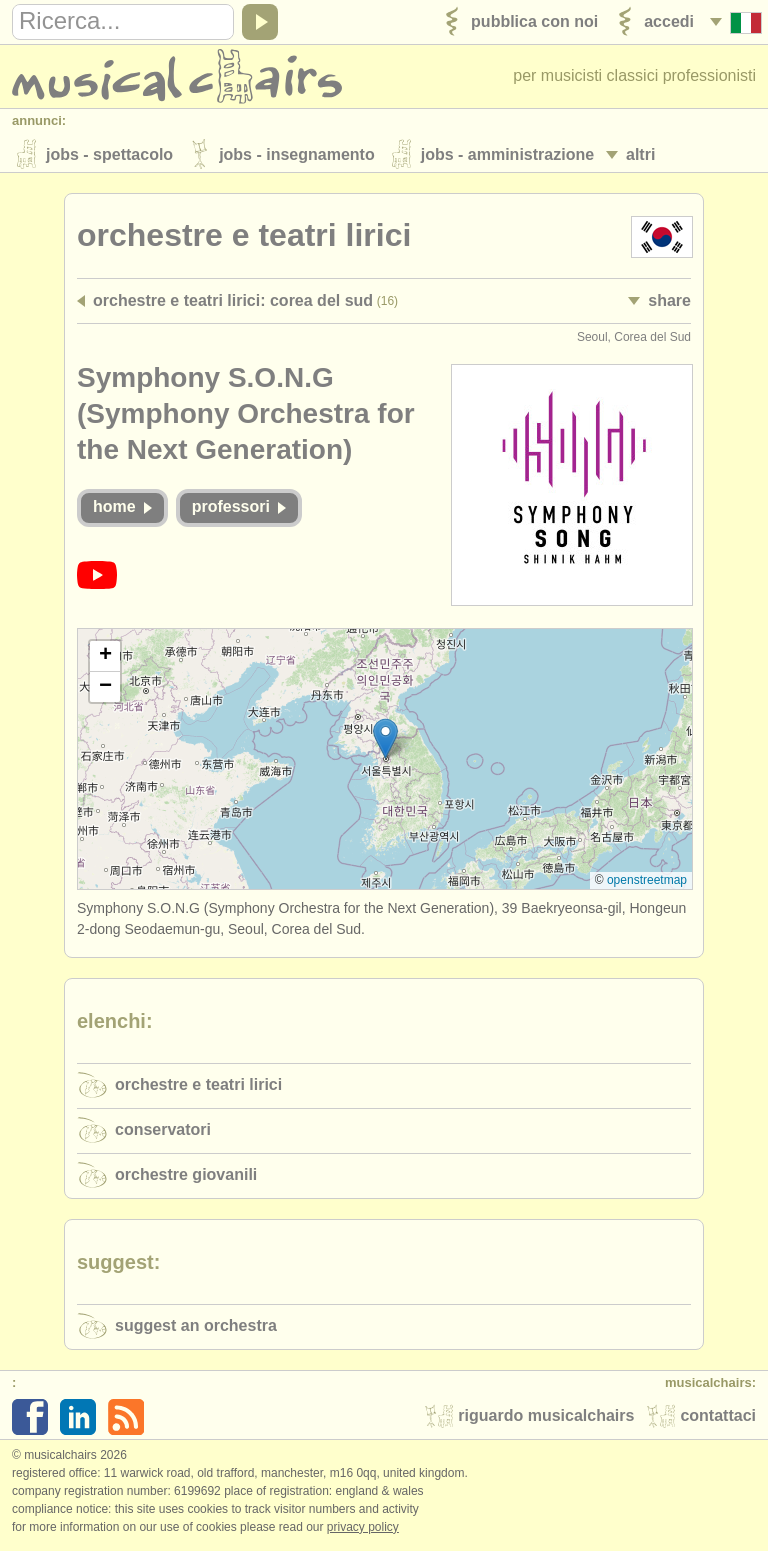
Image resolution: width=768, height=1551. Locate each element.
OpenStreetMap (647, 883)
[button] (385, 741)
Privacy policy (363, 1530)
